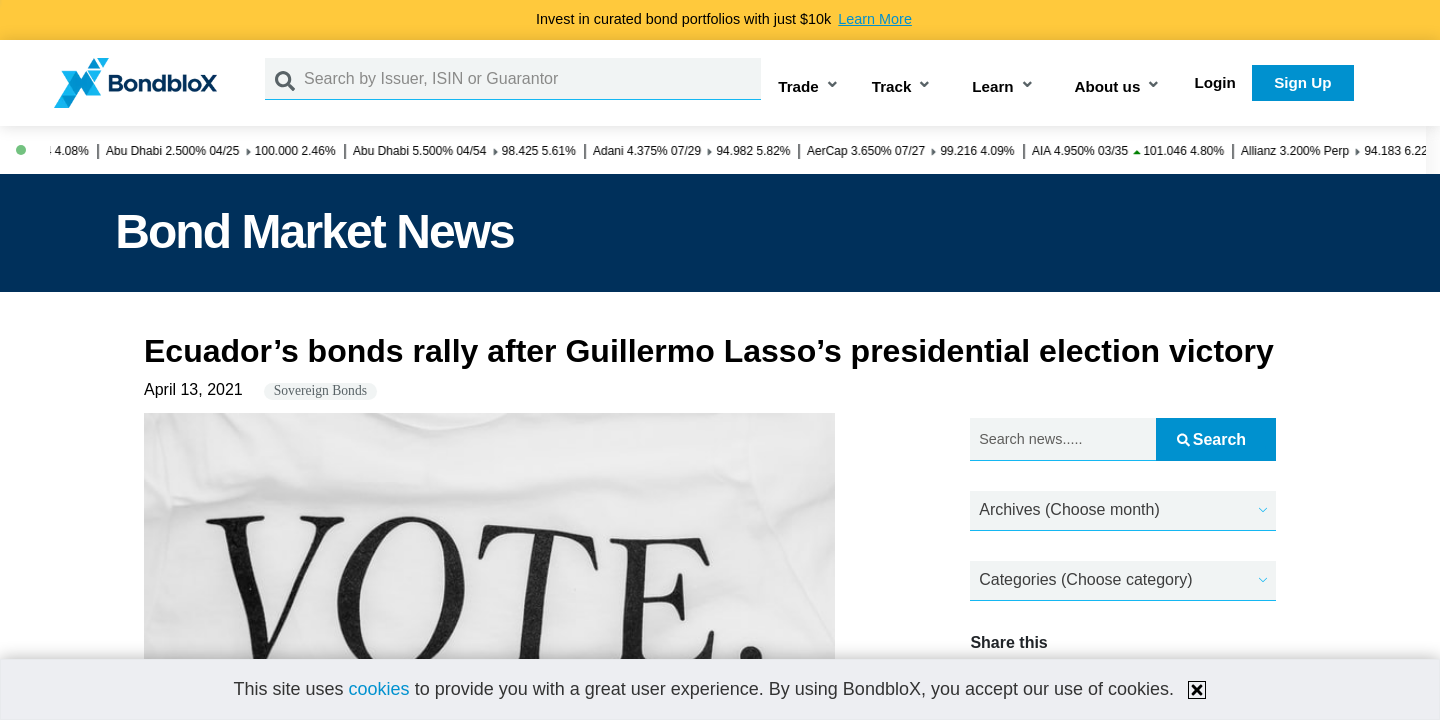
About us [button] (1108, 86)
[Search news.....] (1063, 439)
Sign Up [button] (1302, 82)
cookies (379, 689)
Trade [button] (798, 86)
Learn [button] (992, 86)
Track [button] (892, 86)
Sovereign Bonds (320, 390)
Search (1211, 439)
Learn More (875, 19)
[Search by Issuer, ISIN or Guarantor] (532, 79)
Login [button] (1215, 82)
